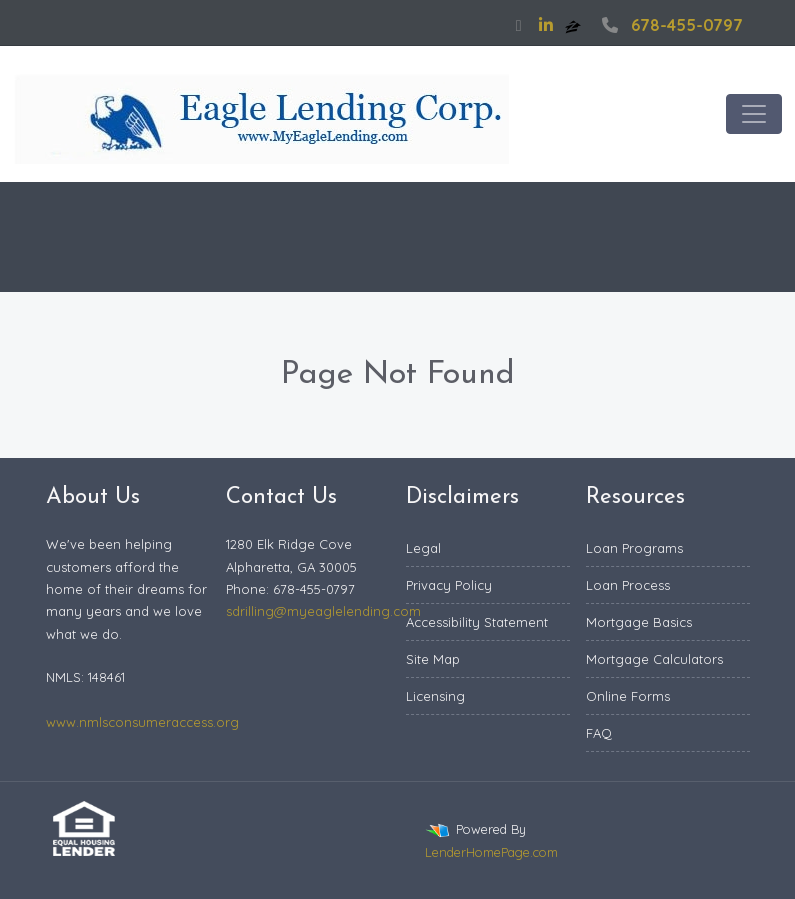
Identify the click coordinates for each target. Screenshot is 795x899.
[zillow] (575, 25)
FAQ (599, 733)
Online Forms (628, 696)
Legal (423, 548)
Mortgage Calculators (654, 659)
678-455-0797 (670, 25)
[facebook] (519, 25)
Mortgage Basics (639, 622)
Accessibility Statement (477, 622)
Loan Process (628, 585)
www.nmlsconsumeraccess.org (142, 722)
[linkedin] (546, 25)
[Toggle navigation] (754, 114)
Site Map (433, 659)
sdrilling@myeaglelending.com (323, 611)
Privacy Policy (449, 585)
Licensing (435, 696)
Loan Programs (634, 548)
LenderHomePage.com (491, 852)
